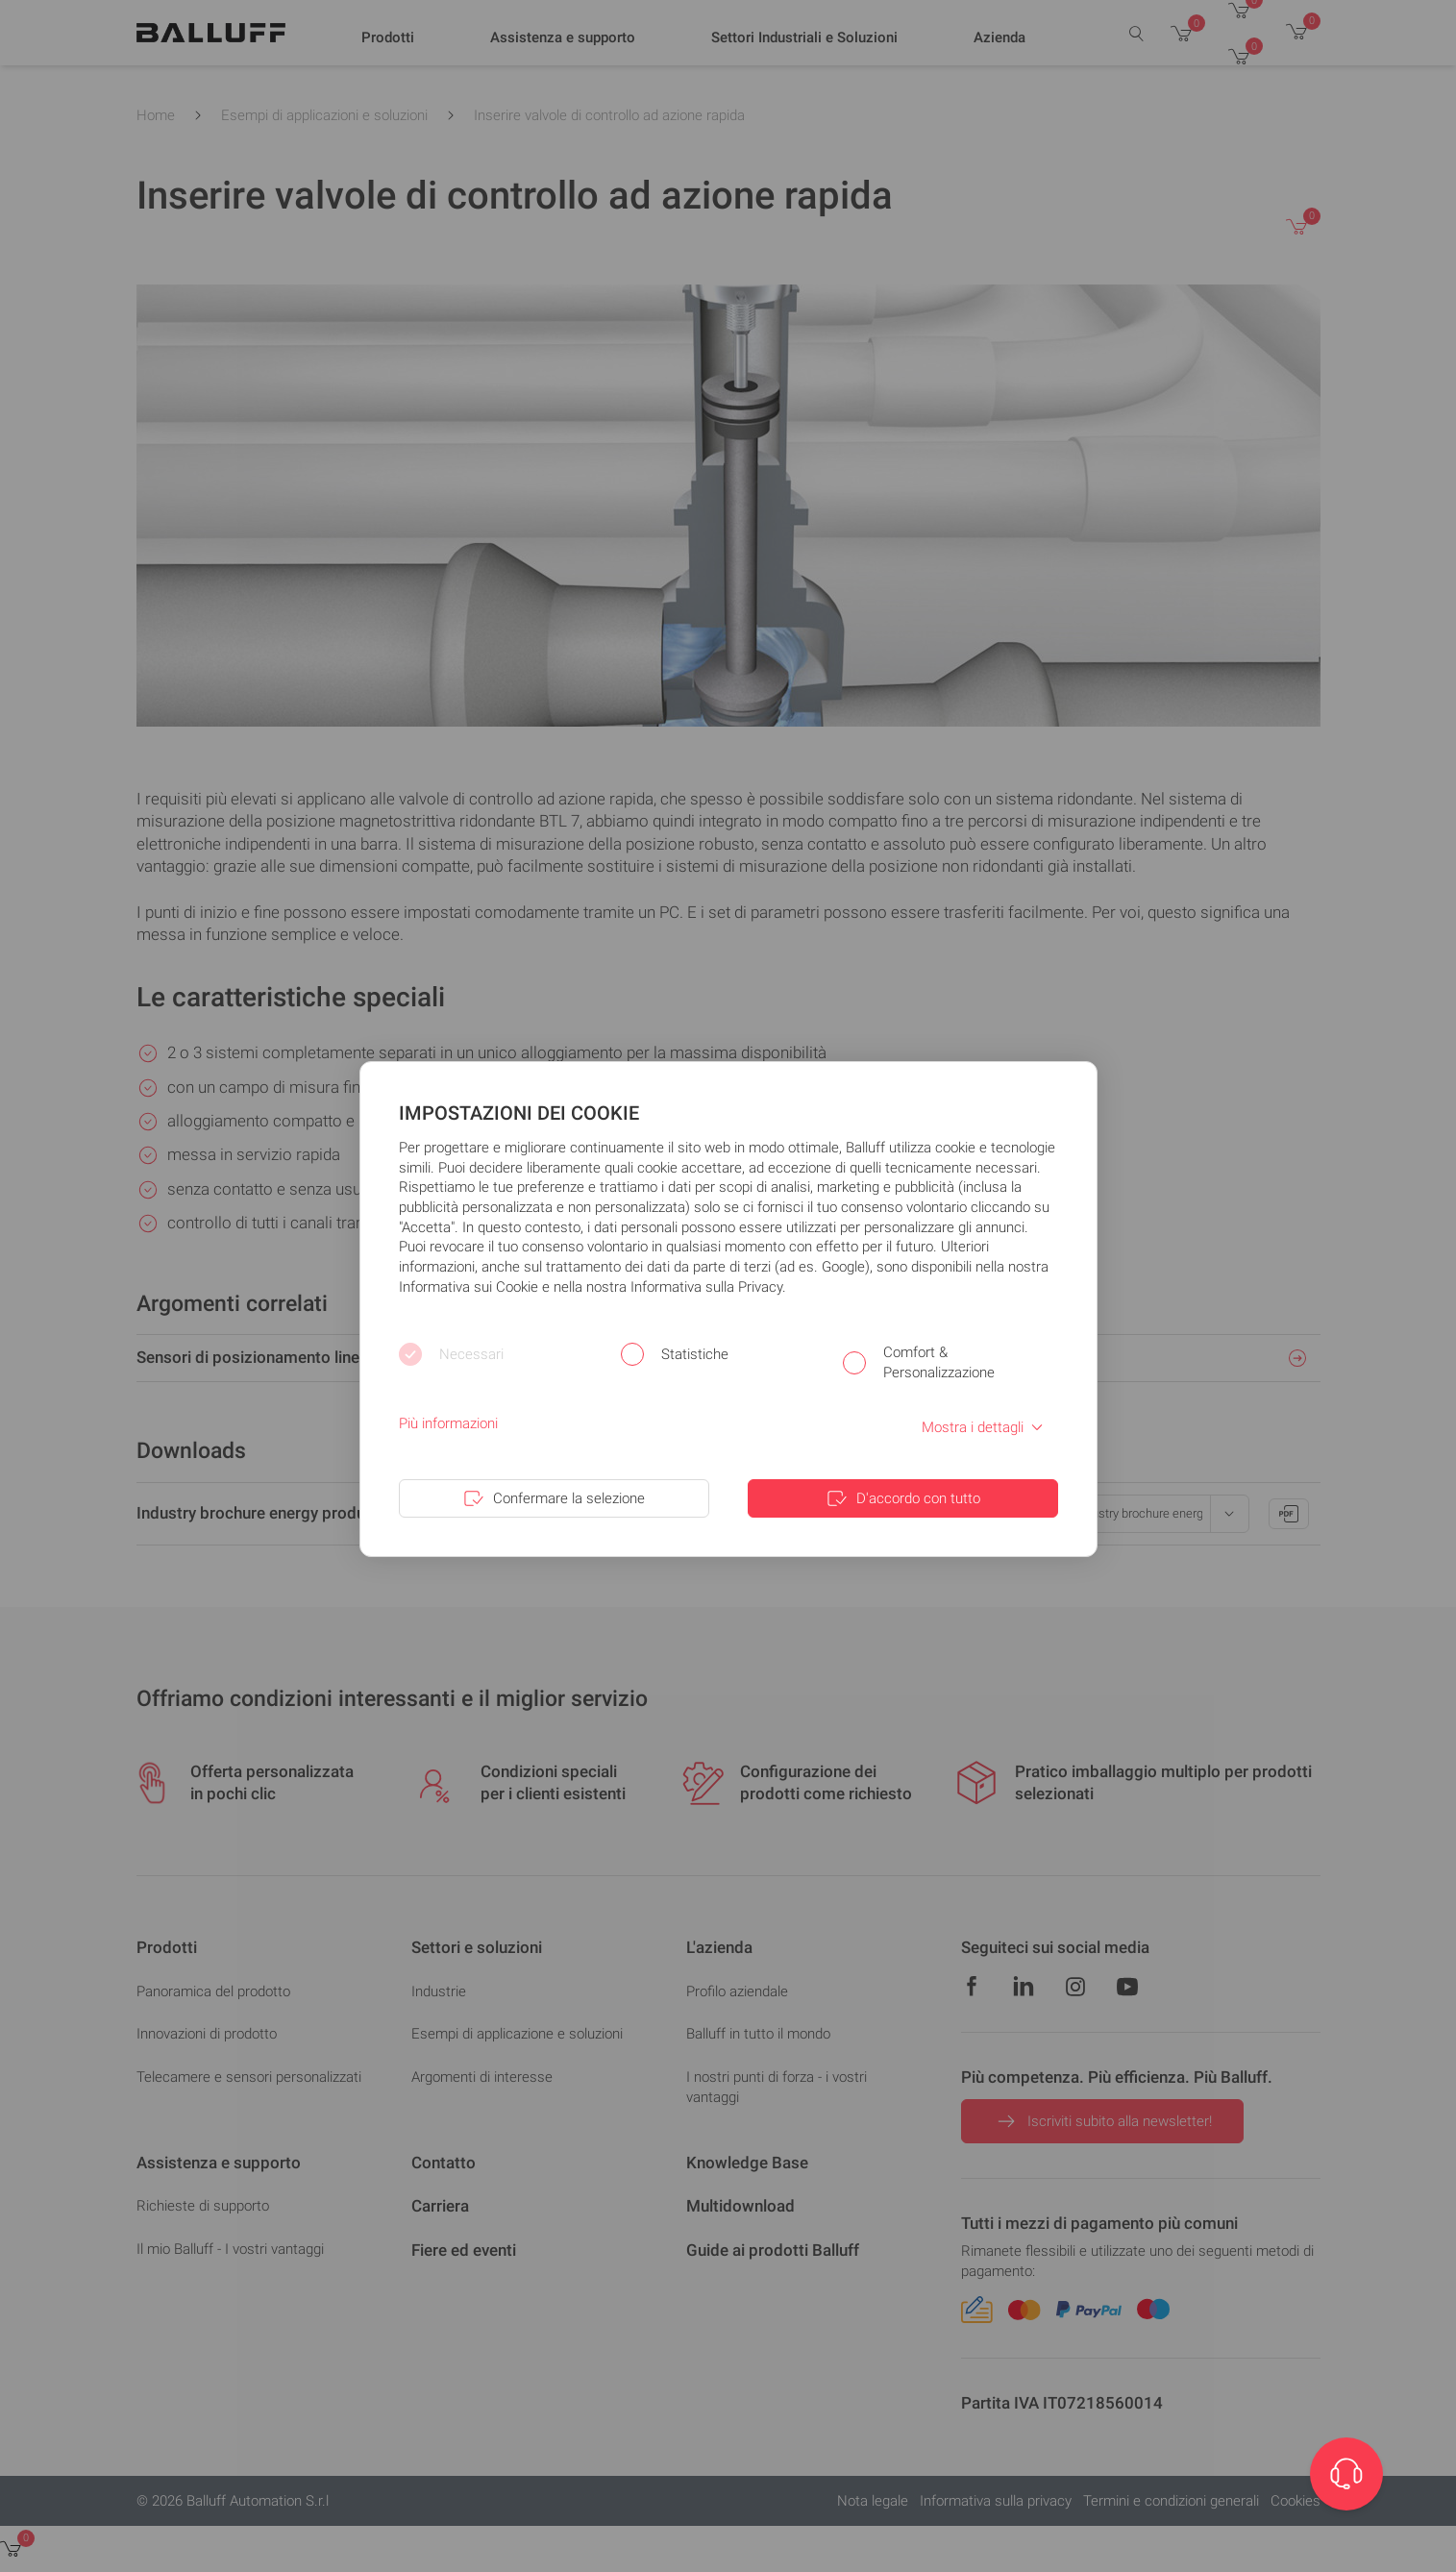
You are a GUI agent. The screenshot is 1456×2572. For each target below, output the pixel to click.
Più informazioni (448, 1423)
